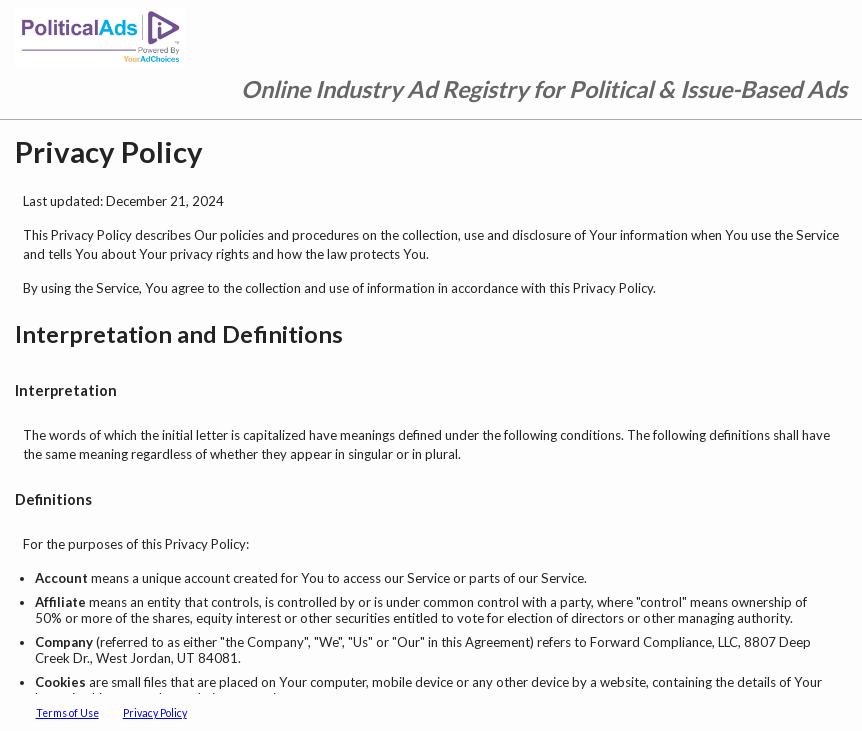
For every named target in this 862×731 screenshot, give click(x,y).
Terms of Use (67, 713)
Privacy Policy (155, 713)
